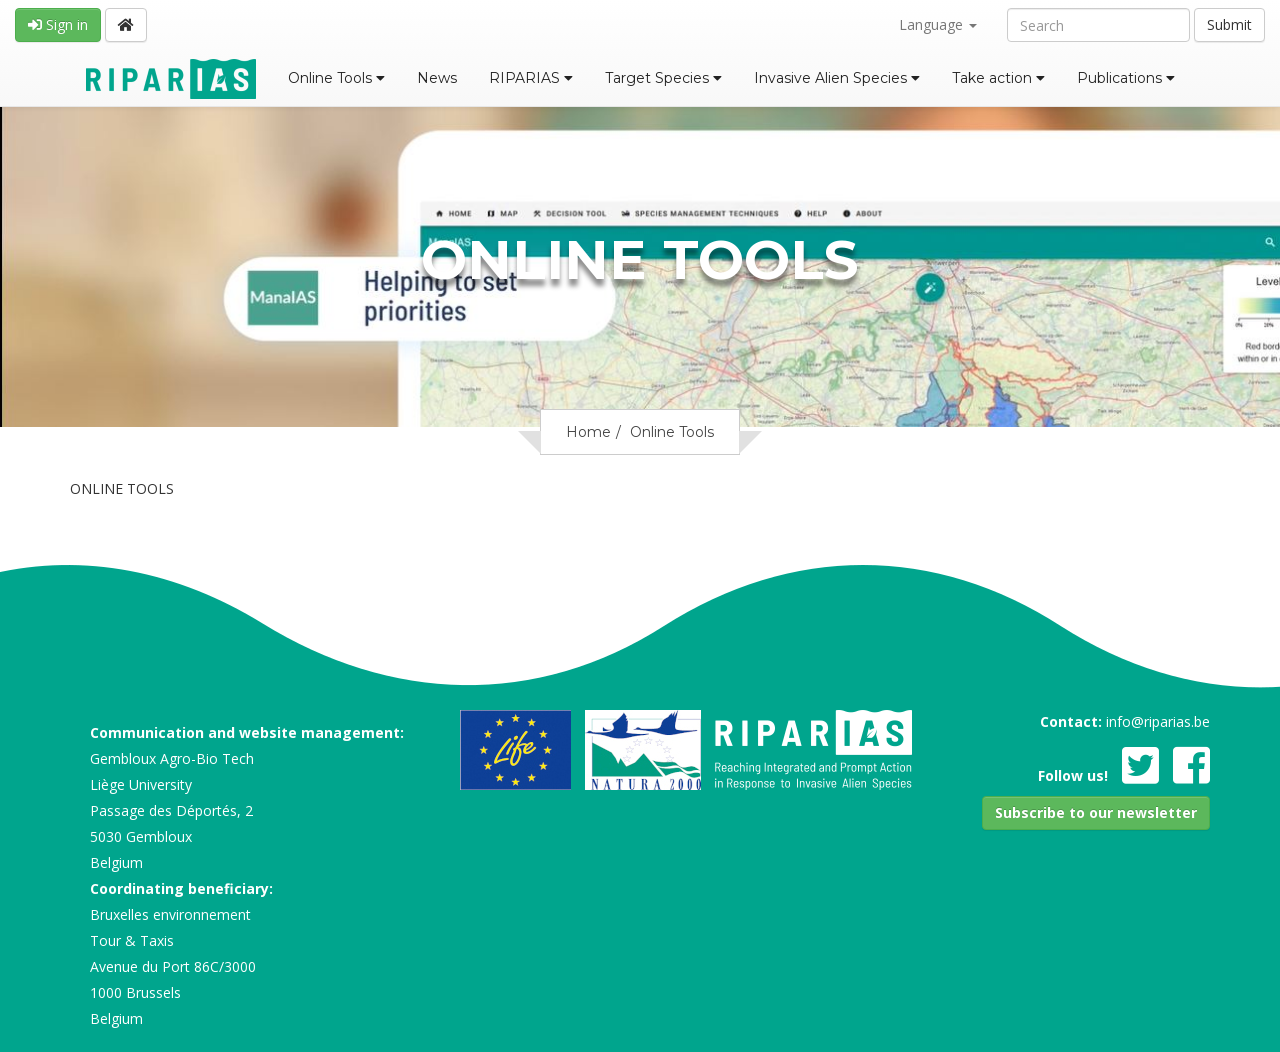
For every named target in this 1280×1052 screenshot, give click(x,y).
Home (588, 432)
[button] (1096, 813)
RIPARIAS (531, 78)
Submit (1229, 24)
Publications (1126, 78)
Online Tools (336, 78)
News (437, 78)
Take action (998, 78)
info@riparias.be (1158, 721)
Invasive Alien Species (837, 78)
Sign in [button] (58, 24)
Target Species (663, 78)
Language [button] (938, 24)
